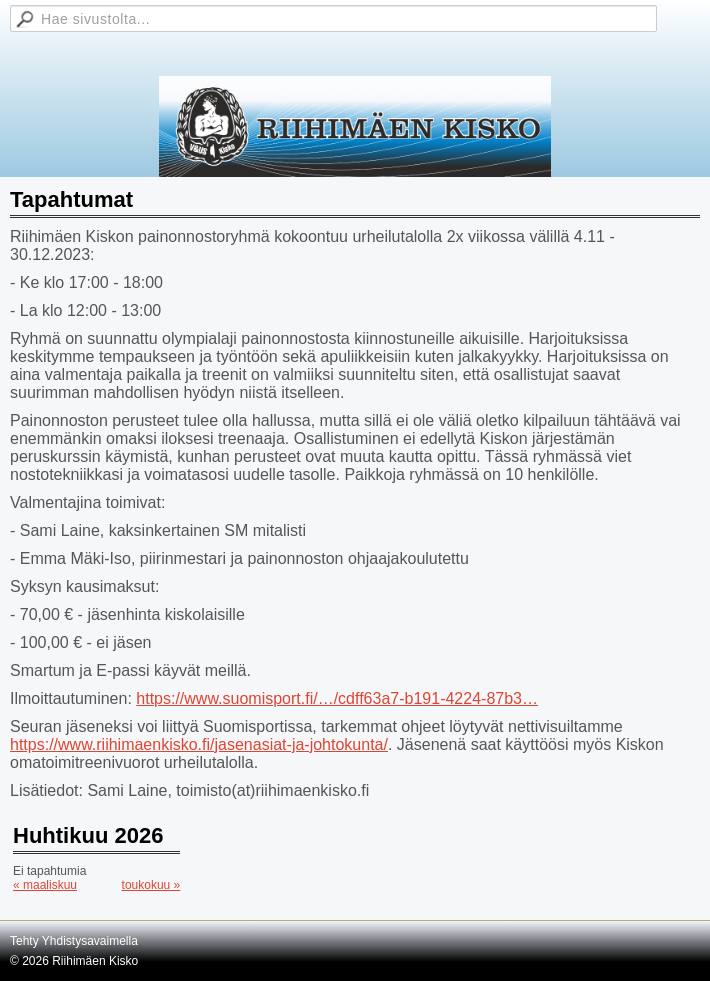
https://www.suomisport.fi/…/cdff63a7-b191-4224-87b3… (337, 698)
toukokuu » (151, 885)
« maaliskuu (45, 885)
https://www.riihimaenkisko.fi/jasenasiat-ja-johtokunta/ (199, 744)
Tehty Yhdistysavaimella (74, 941)
